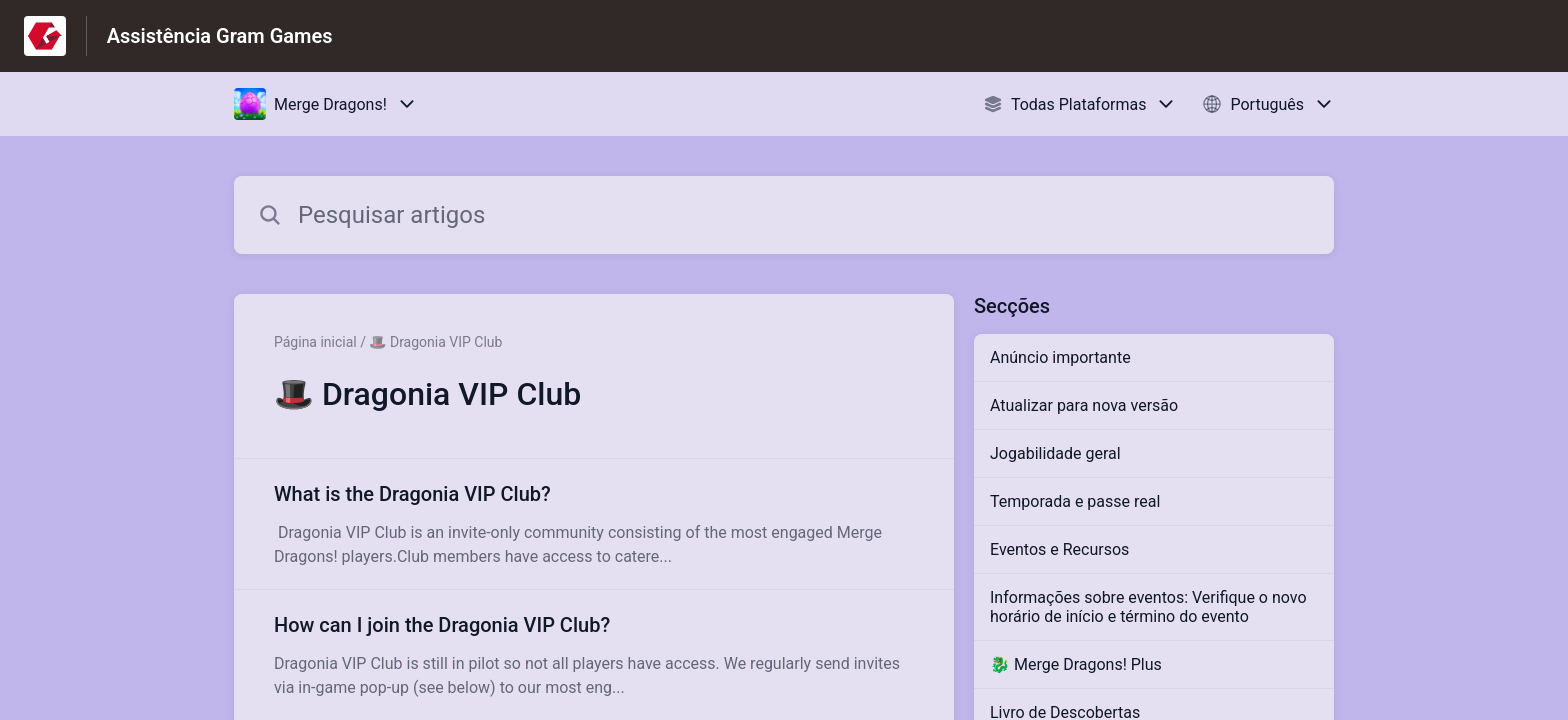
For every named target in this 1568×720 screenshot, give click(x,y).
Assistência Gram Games (220, 36)
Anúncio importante (1060, 357)
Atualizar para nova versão (1084, 405)
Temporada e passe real (1075, 501)
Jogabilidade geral (1055, 453)
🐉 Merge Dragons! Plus (1076, 664)
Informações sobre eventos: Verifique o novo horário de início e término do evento (1148, 607)
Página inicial (315, 342)
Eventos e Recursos (1059, 549)
